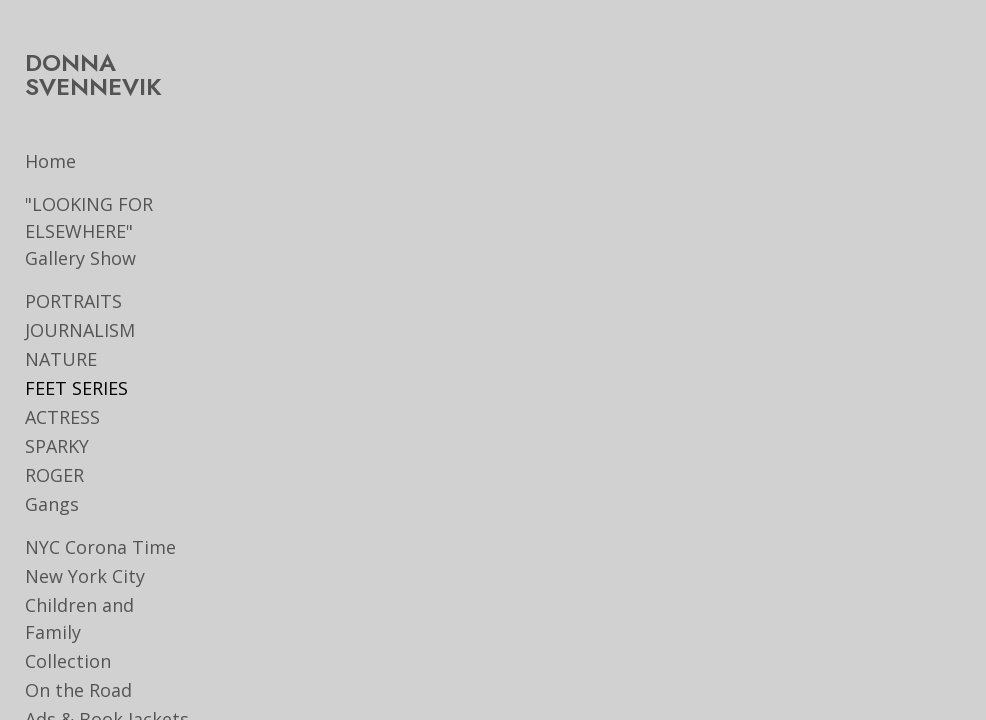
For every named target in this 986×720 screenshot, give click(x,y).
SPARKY (57, 446)
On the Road (78, 663)
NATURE (61, 359)
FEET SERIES (76, 388)
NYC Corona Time (100, 547)
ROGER (54, 475)
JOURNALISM (80, 330)
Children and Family (110, 605)
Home (50, 161)
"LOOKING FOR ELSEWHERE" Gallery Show (111, 231)
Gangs (52, 504)
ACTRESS (62, 417)
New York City (85, 576)
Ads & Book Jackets (107, 692)
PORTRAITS (73, 301)
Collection (68, 634)
